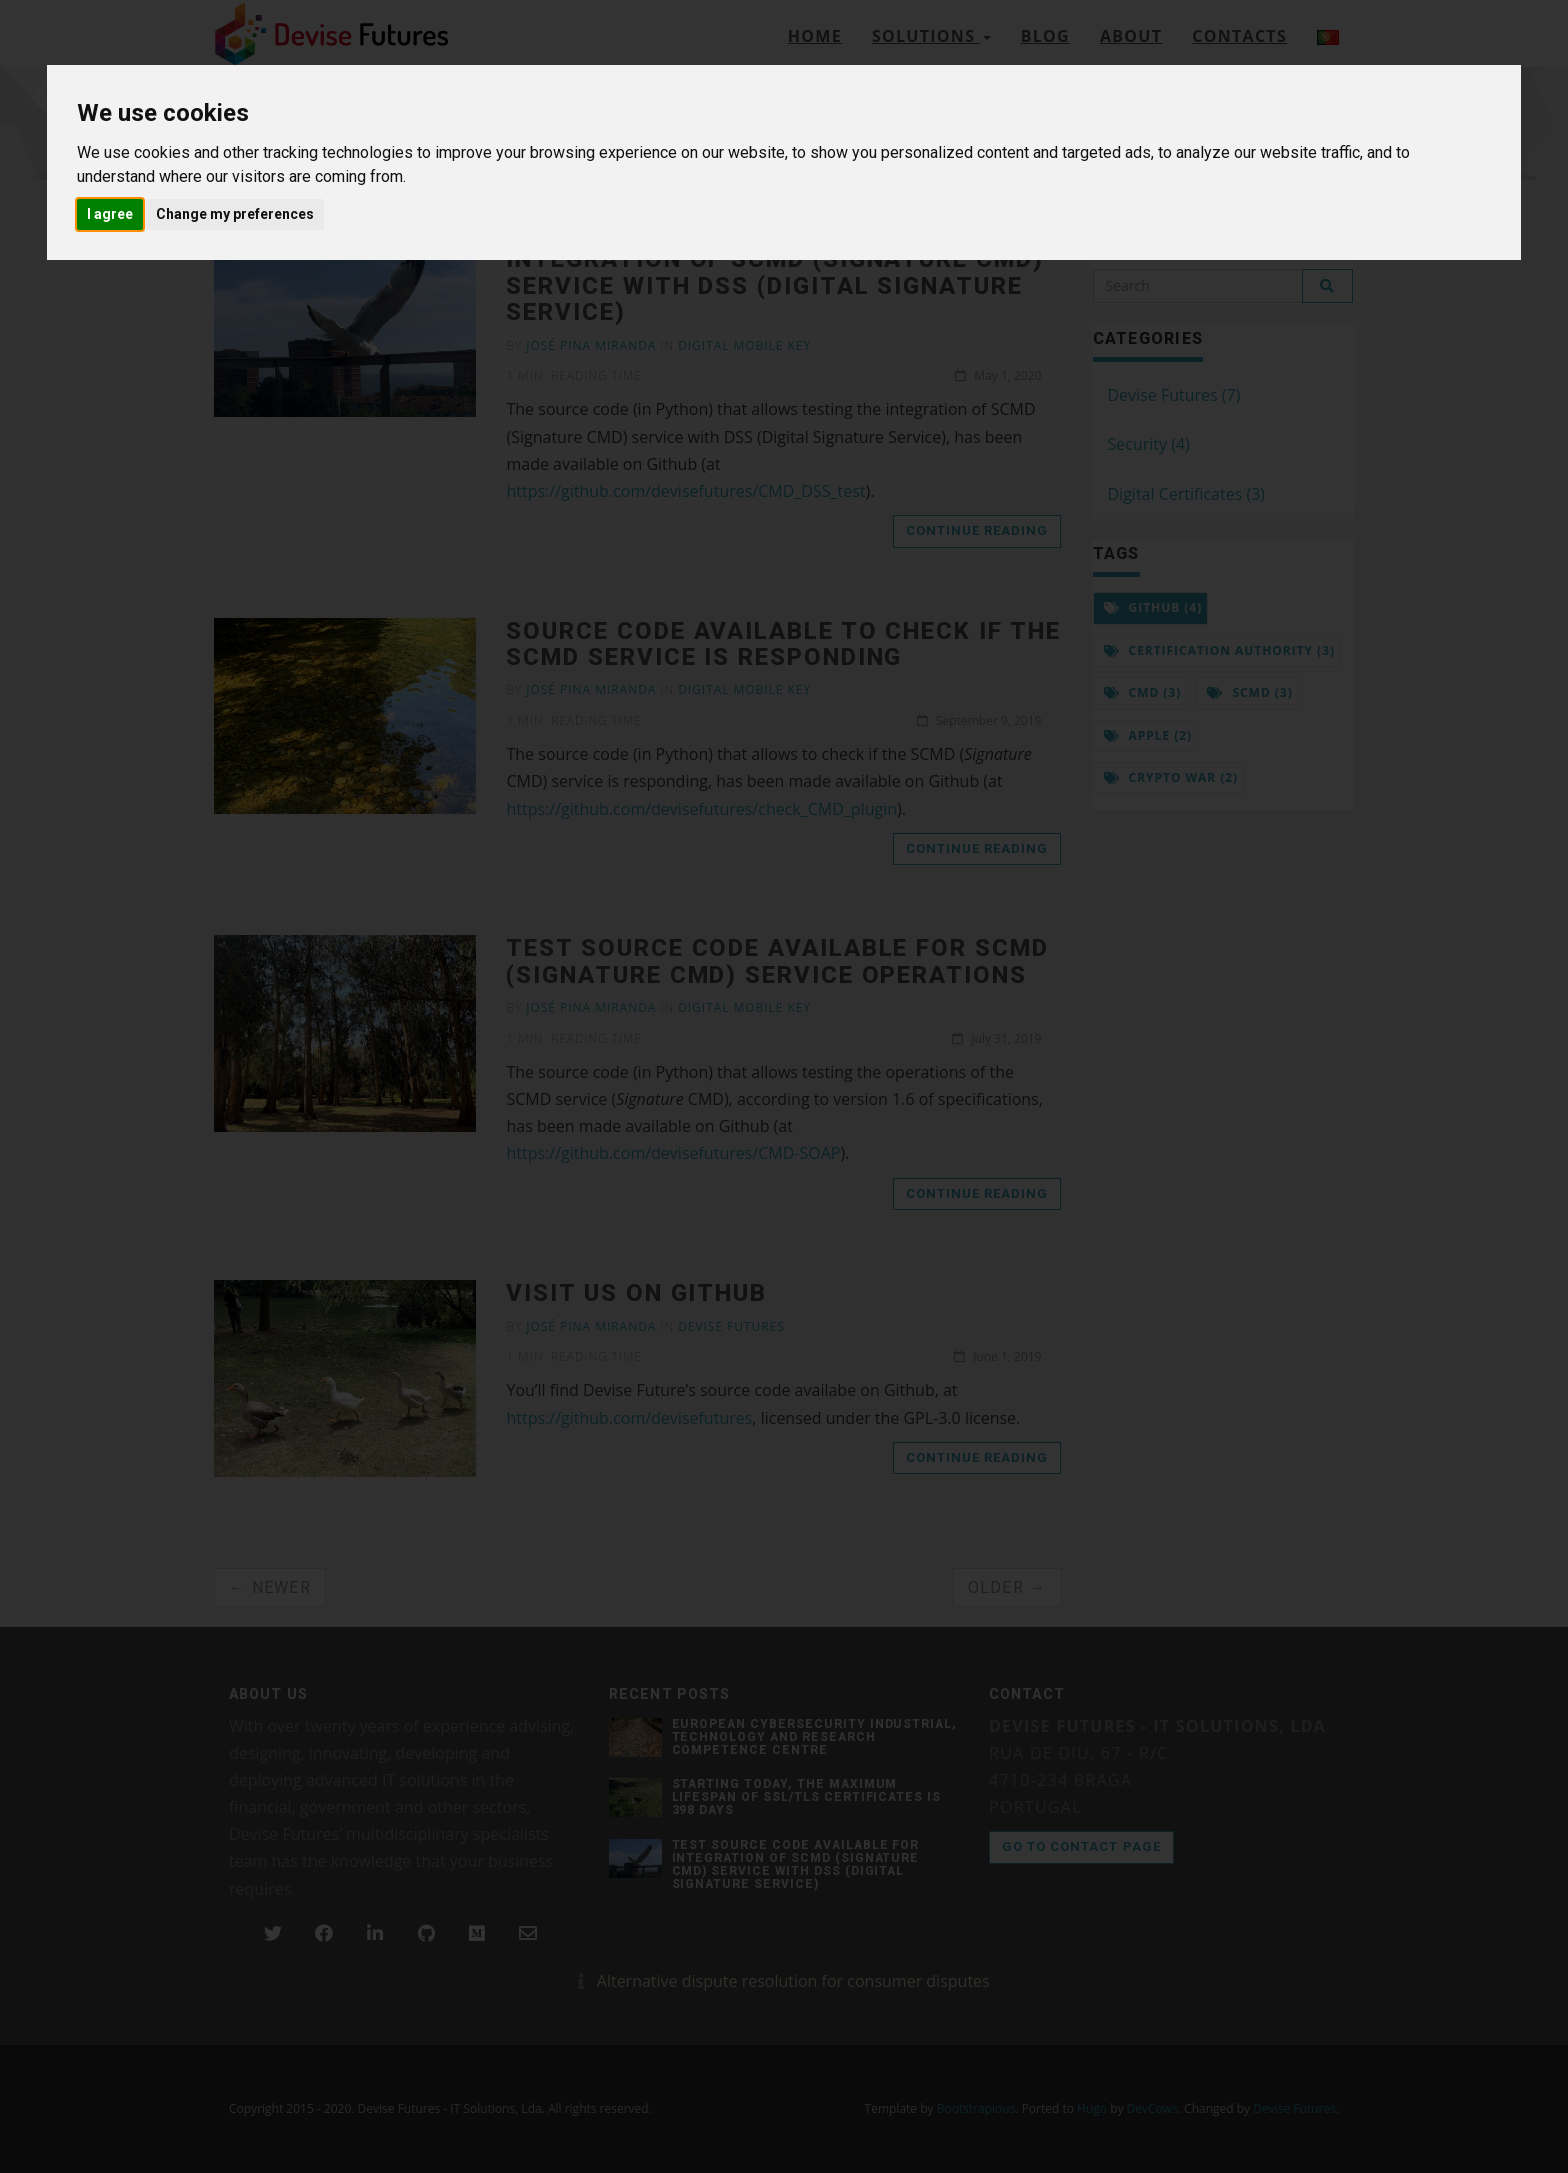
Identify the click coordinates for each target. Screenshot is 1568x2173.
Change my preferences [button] (235, 214)
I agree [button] (110, 214)
